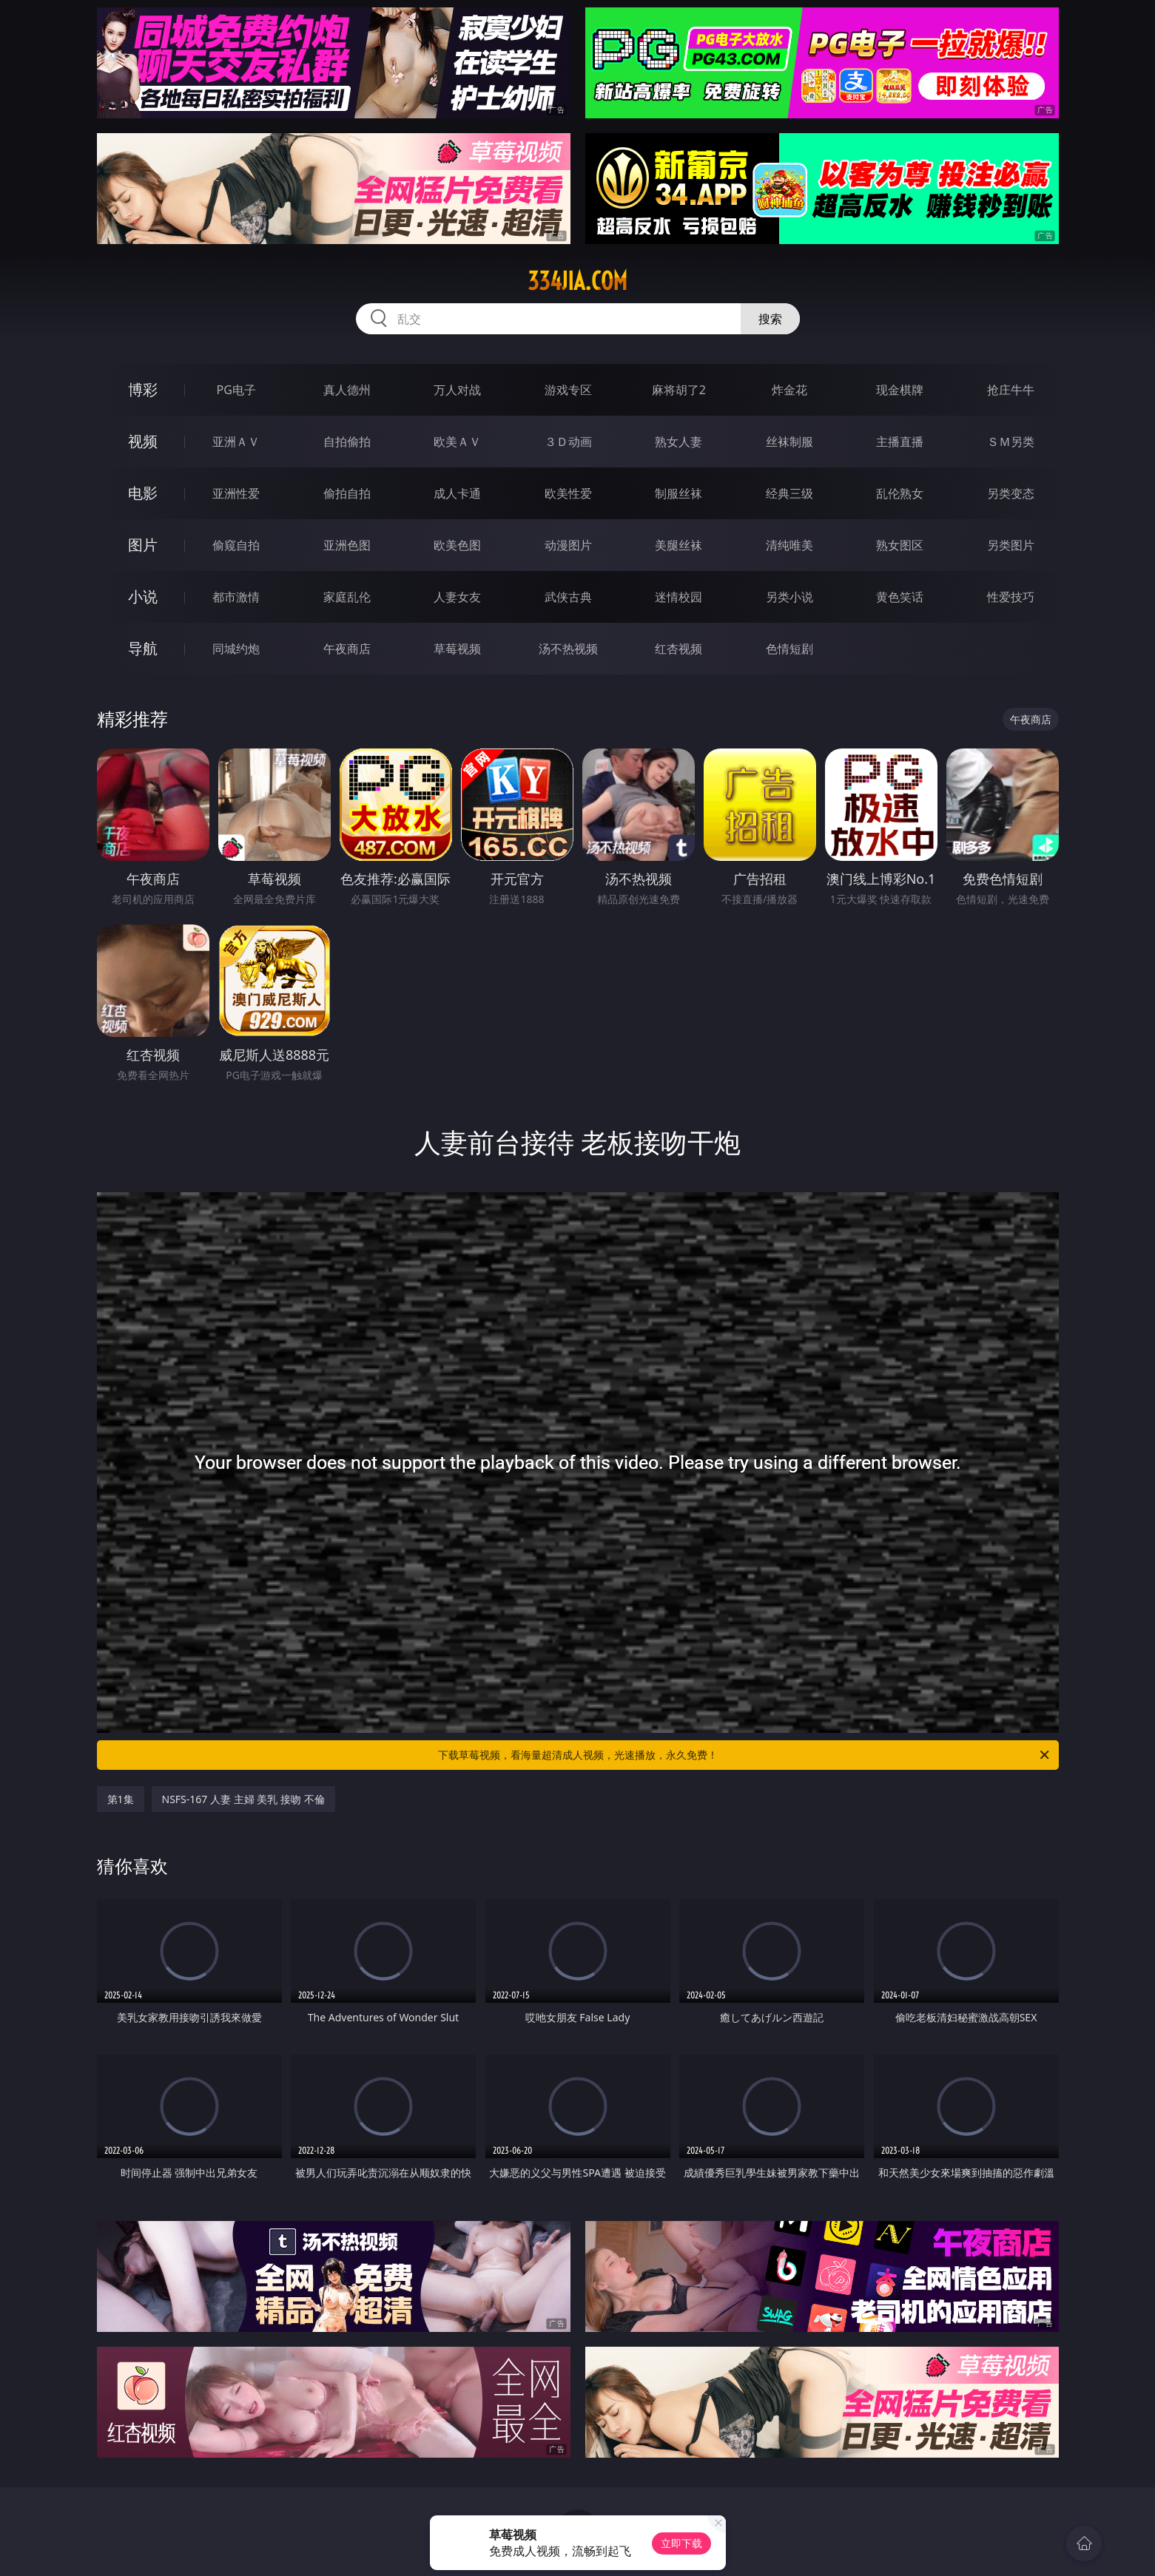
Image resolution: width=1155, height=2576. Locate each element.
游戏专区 (568, 390)
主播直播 (899, 441)
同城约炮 (236, 648)
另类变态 (1010, 493)
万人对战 (457, 390)
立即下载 (681, 2543)
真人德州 (347, 390)
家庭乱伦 (347, 597)
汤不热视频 (568, 648)
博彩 (143, 389)
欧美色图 (457, 545)
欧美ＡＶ (457, 441)
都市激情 (236, 597)
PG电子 (236, 390)
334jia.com (577, 281)
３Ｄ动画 (568, 441)
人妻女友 (457, 597)
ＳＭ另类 (1010, 441)
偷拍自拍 (347, 493)
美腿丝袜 (678, 545)
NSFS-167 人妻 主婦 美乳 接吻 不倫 (243, 1799)
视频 (143, 441)
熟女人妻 (678, 441)
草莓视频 (457, 648)
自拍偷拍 (347, 441)
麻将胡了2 (679, 390)
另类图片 (1010, 545)
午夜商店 (347, 648)
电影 (143, 493)
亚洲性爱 (236, 493)
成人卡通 (457, 493)
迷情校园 (678, 597)
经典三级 (789, 493)
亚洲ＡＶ (236, 441)
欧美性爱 (568, 493)
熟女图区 (899, 545)
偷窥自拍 (236, 545)
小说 (143, 596)
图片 (143, 545)
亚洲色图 (347, 545)
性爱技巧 (1010, 597)
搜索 (770, 319)
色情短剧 (789, 648)
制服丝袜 (678, 493)
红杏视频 (678, 648)
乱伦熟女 (899, 493)
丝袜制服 (789, 441)
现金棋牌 (899, 390)
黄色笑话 (899, 597)
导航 (143, 648)
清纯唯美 (789, 545)
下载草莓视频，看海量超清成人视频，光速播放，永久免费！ (744, 1755)
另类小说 (789, 597)
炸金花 (789, 390)
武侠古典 (568, 597)
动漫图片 (568, 545)
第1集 (120, 1799)
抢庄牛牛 (1010, 390)
